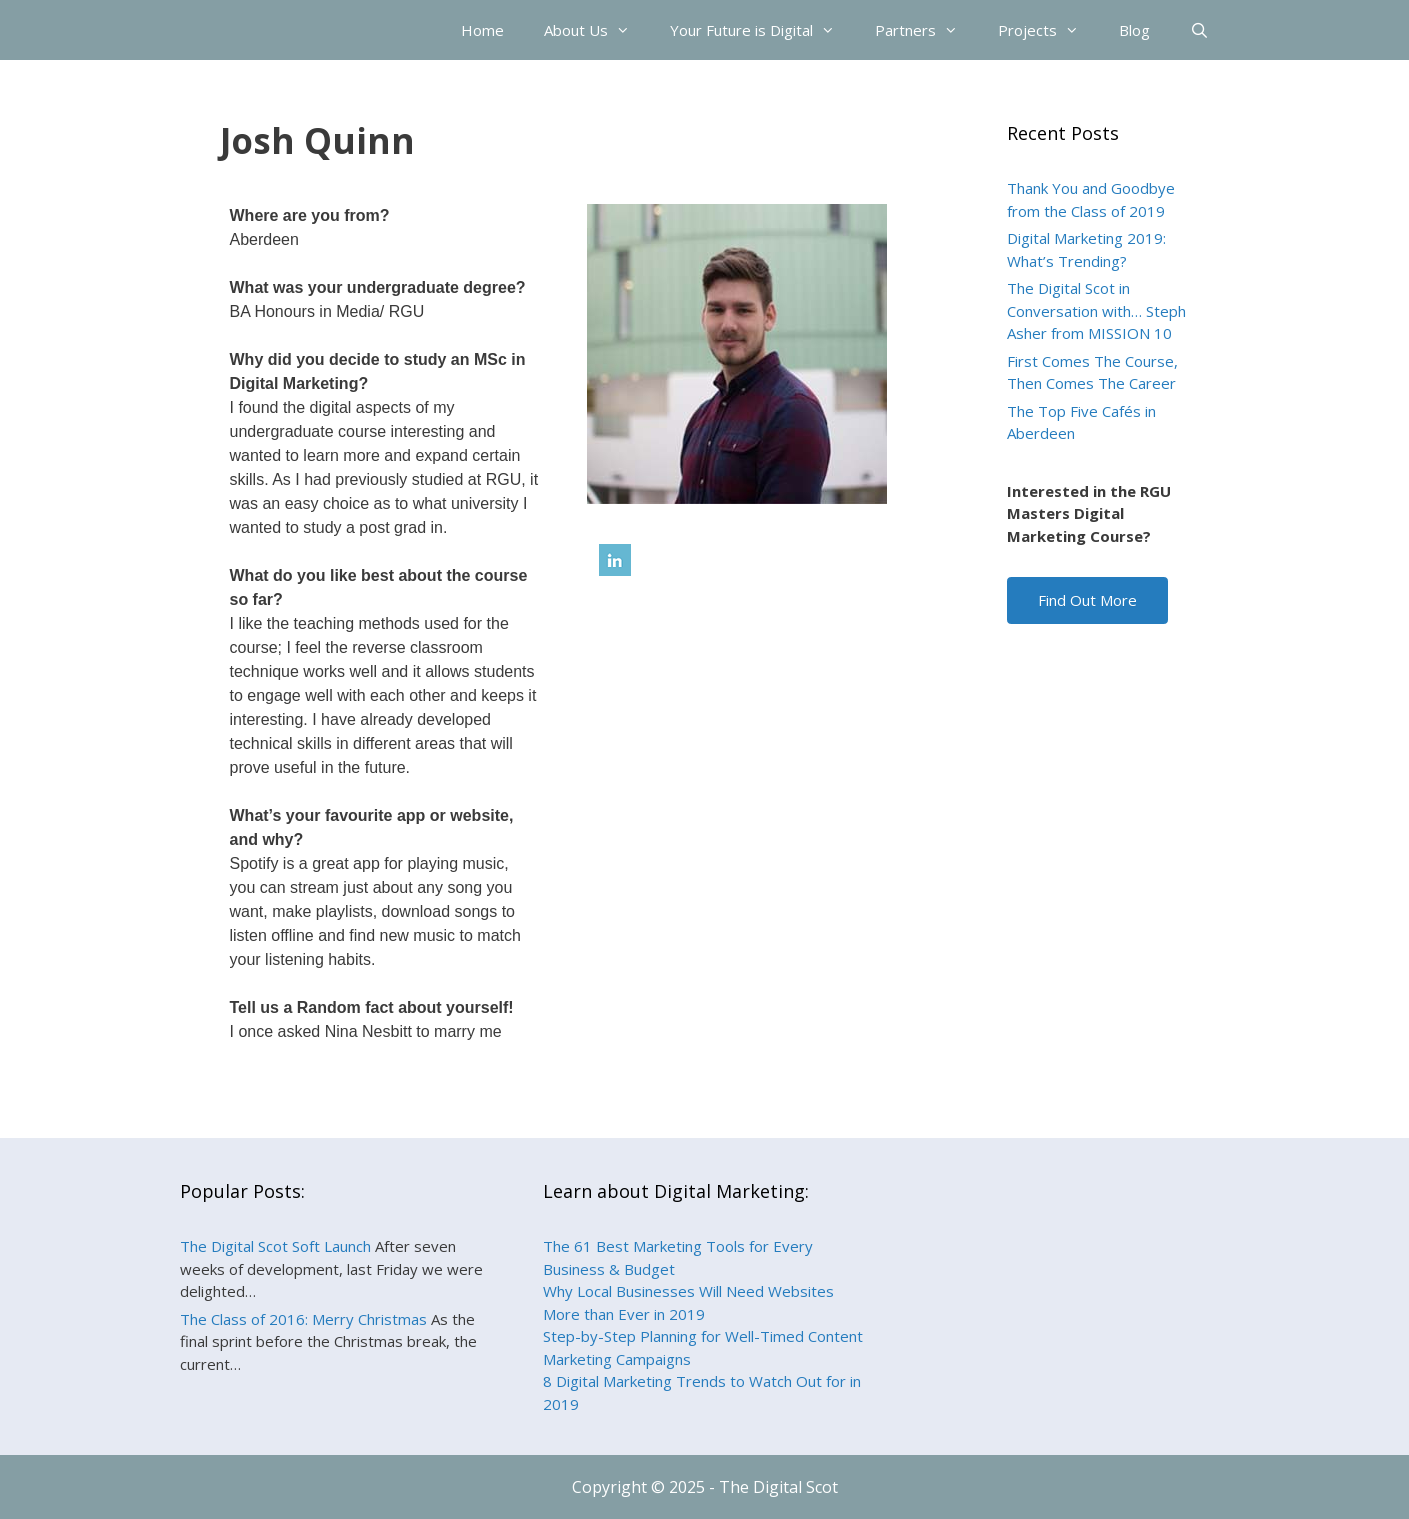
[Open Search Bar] (1199, 30)
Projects (1048, 30)
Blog (1134, 30)
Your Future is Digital (762, 30)
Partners (926, 30)
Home (482, 30)
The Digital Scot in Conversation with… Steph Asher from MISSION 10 (1096, 310)
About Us (597, 30)
